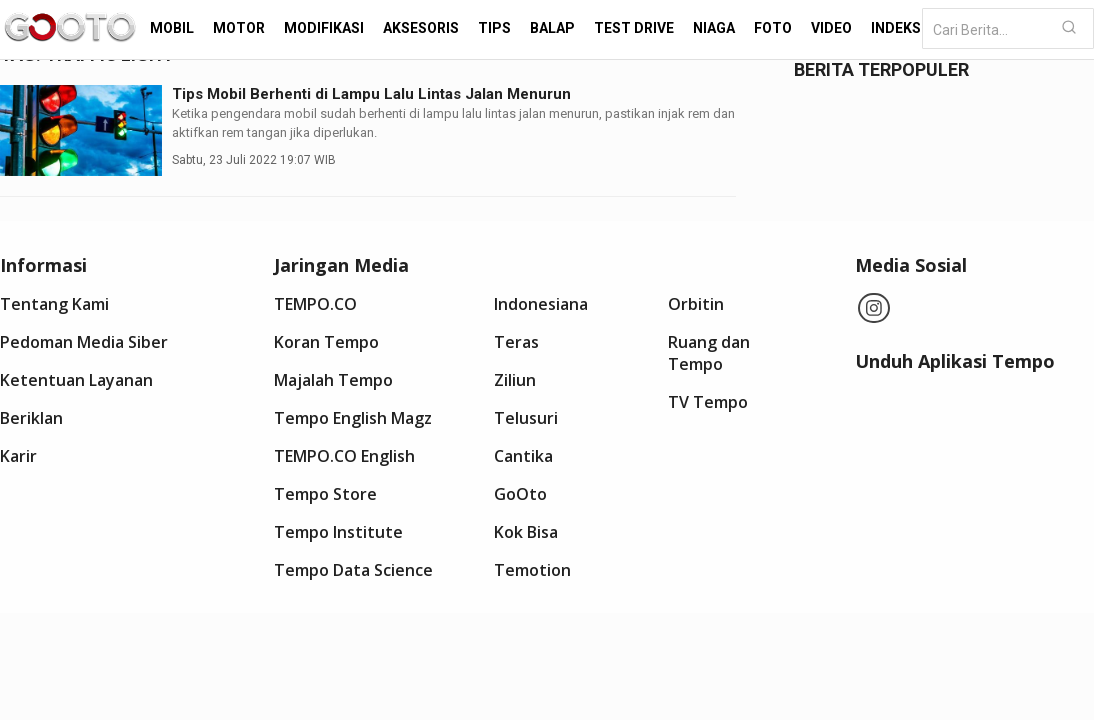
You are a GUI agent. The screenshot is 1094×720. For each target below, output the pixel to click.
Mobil (172, 28)
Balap (552, 28)
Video (831, 28)
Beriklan (31, 418)
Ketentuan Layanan (76, 380)
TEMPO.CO (315, 304)
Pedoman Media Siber (84, 342)
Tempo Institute (338, 532)
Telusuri (526, 418)
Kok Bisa (526, 532)
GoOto (520, 494)
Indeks (896, 28)
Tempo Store (325, 494)
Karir (18, 456)
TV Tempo (708, 402)
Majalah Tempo (333, 380)
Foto (773, 28)
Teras (516, 342)
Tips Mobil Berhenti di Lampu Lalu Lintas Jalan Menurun (371, 94)
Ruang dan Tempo (709, 353)
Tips (494, 28)
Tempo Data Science (353, 570)
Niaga (714, 28)
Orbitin (696, 304)
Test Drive (634, 28)
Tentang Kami (54, 304)
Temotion (532, 570)
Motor (239, 28)
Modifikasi (324, 28)
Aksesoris (421, 28)
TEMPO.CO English (344, 456)
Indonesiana (541, 304)
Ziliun (515, 380)
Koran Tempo (326, 342)
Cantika (523, 456)
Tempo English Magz (353, 418)
